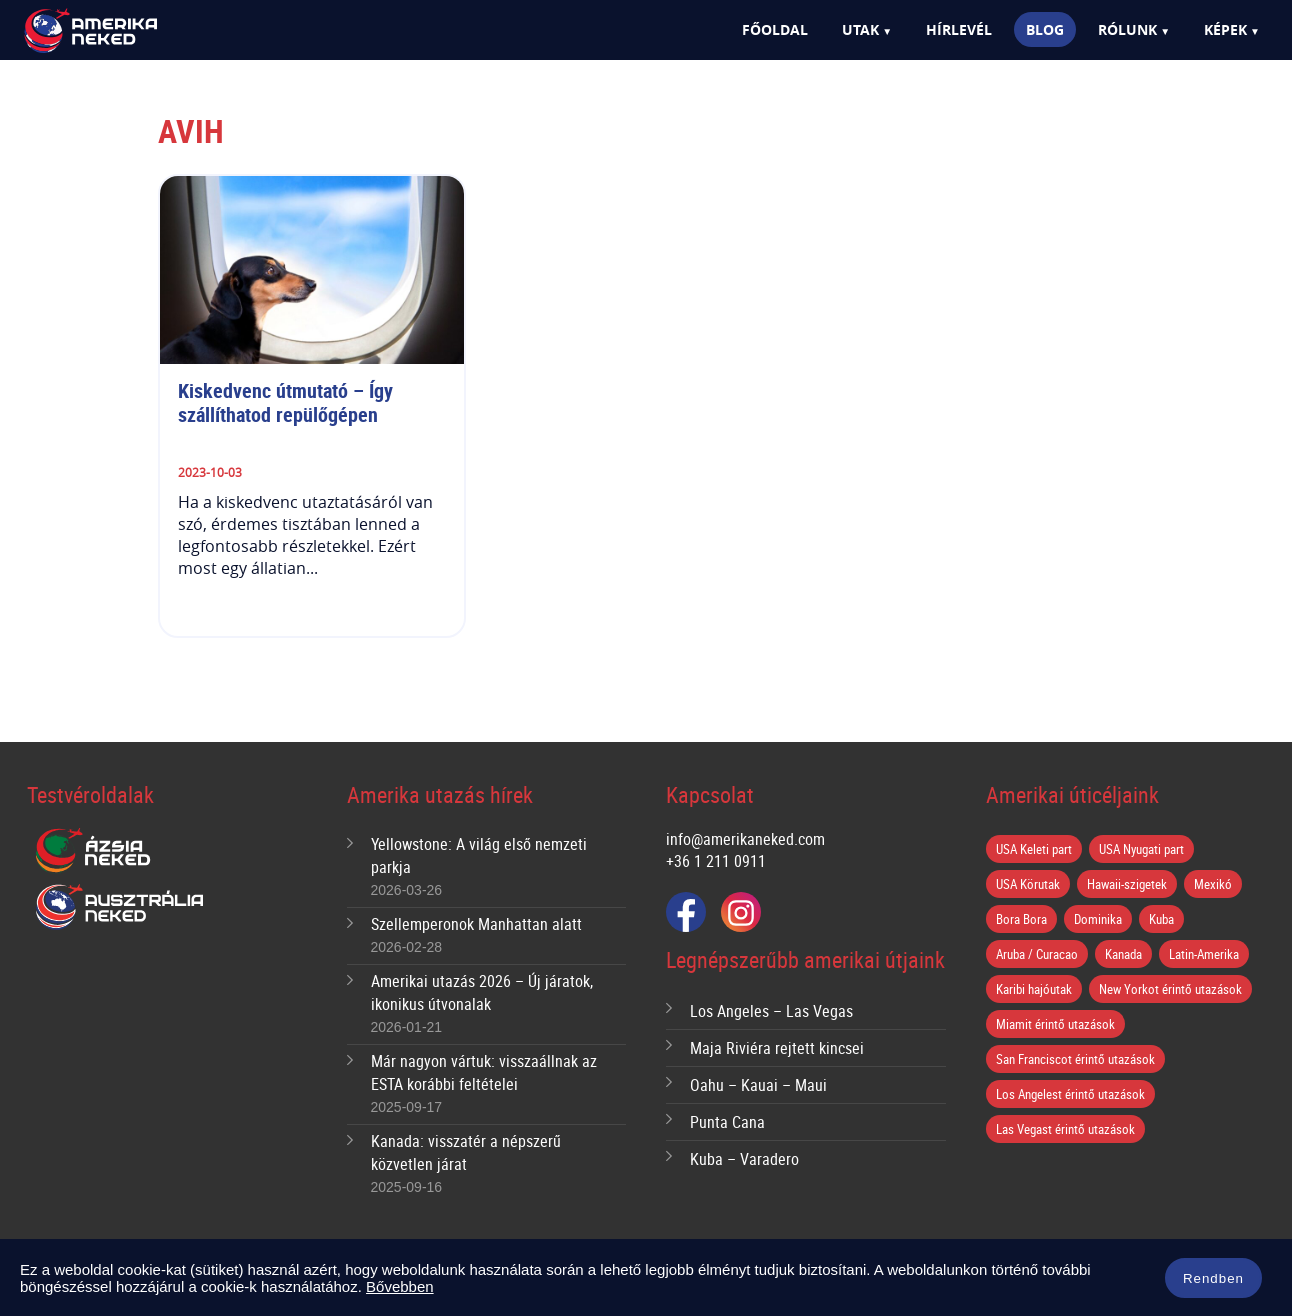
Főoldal (775, 29)
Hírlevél (959, 29)
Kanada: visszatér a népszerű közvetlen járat (466, 1152)
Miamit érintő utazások (1055, 1024)
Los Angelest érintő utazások (1070, 1094)
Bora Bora (1021, 919)
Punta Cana (727, 1122)
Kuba (1161, 919)
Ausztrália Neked (121, 907)
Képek (1225, 29)
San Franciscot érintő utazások (1075, 1059)
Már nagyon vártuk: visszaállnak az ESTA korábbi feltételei (484, 1072)
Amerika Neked (125, 31)
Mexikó (1213, 884)
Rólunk (1127, 29)
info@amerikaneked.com (745, 839)
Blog (1045, 29)
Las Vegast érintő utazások (1065, 1129)
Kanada (1123, 954)
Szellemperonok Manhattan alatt (476, 924)
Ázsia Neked (92, 851)
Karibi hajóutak (1034, 989)
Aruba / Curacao (1037, 954)
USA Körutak (1028, 884)
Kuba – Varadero (744, 1159)
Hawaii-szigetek (1127, 884)
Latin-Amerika (1204, 954)
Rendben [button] (1213, 1279)
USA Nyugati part (1141, 849)
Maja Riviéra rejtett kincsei (777, 1048)
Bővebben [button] (400, 1286)
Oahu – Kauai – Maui (758, 1085)
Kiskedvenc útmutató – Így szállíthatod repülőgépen (288, 402)
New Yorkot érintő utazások (1170, 989)
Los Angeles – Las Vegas (771, 1011)
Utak (860, 29)
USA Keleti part (1034, 849)
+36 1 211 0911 (716, 861)
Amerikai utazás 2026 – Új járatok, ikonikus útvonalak (482, 992)
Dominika (1098, 919)
